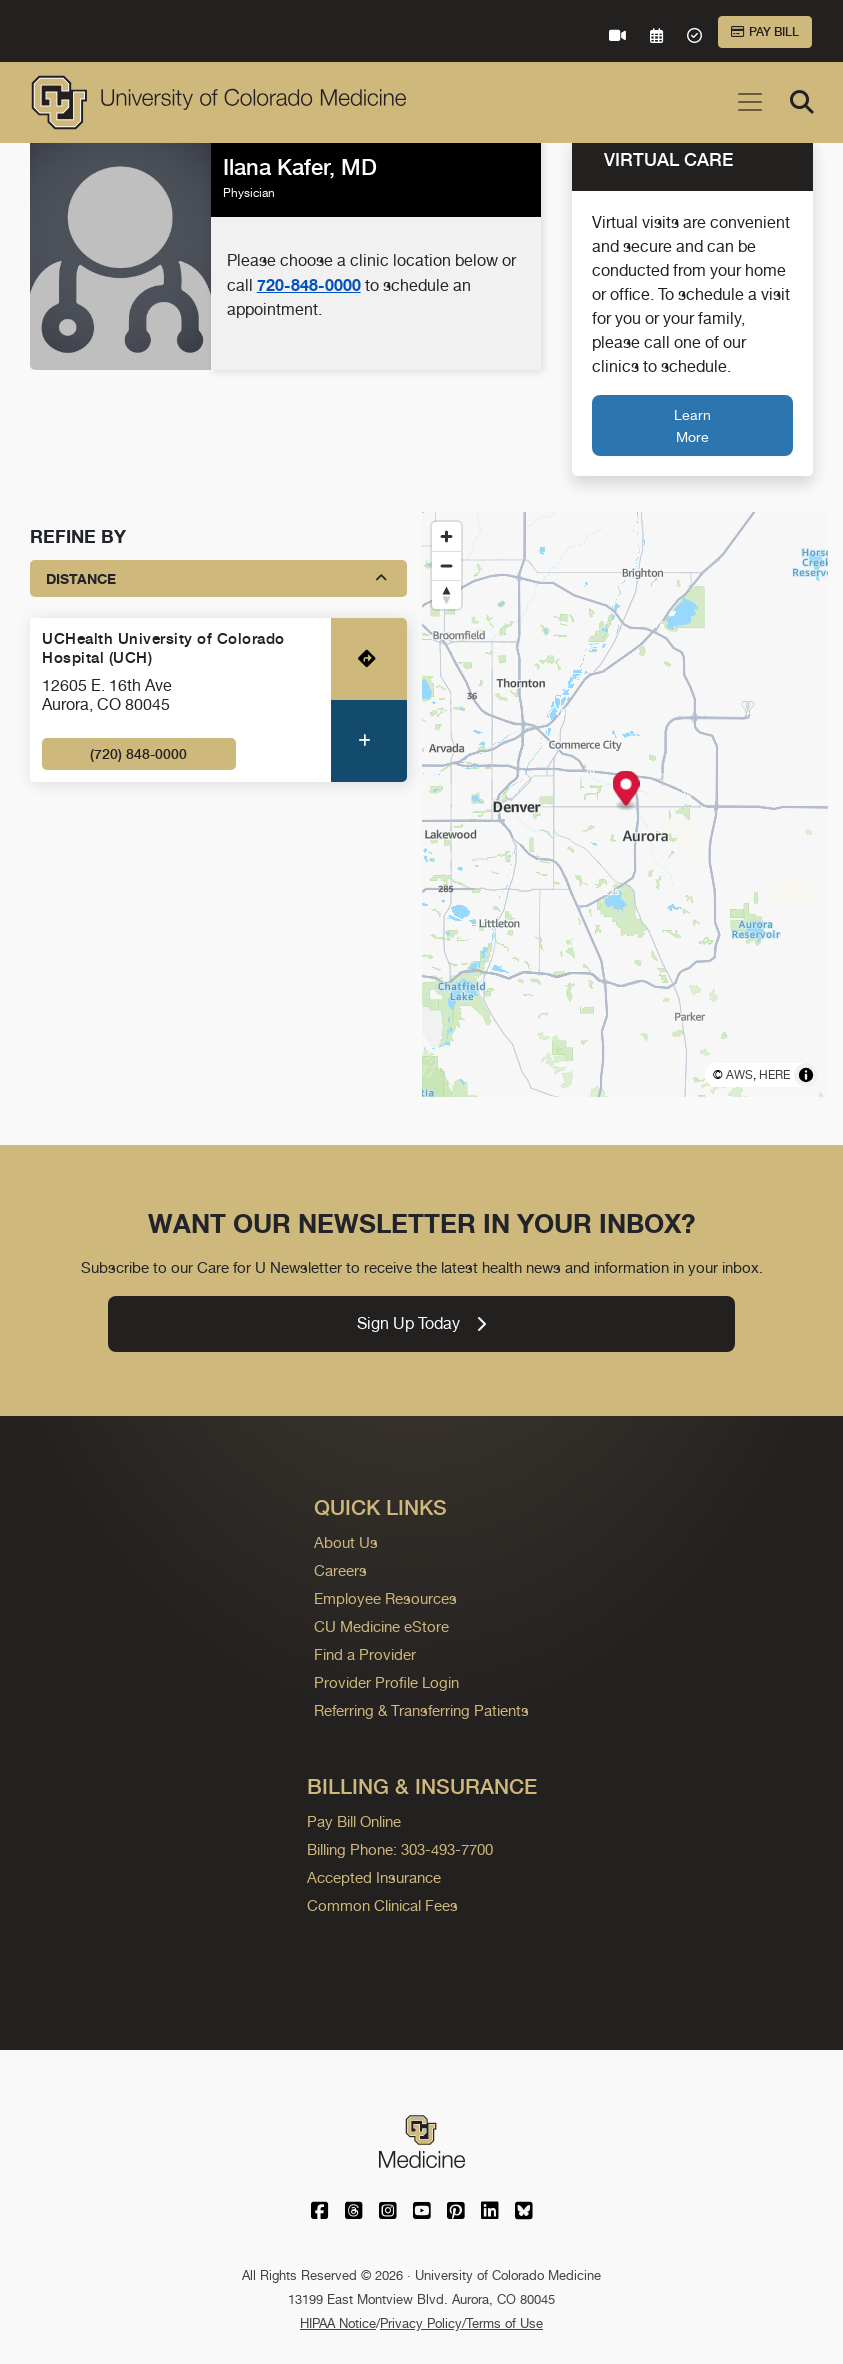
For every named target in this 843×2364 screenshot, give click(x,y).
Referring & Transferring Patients (421, 1710)
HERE (774, 1075)
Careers (340, 1570)
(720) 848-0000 (138, 754)
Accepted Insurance (374, 1877)
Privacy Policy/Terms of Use (461, 2323)
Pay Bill (765, 32)
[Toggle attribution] (806, 1075)
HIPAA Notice (338, 2323)
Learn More (692, 425)
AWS (739, 1075)
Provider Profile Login (386, 1682)
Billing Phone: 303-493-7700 (400, 1849)
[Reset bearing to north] (446, 594)
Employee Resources (385, 1598)
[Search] (802, 102)
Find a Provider (365, 1654)
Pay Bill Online (354, 1821)
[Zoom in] (446, 536)
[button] (625, 790)
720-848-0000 (309, 285)
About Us (346, 1542)
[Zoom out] (446, 565)
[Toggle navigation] (750, 102)
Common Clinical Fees (382, 1905)
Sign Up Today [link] (421, 1323)
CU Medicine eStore (381, 1626)
